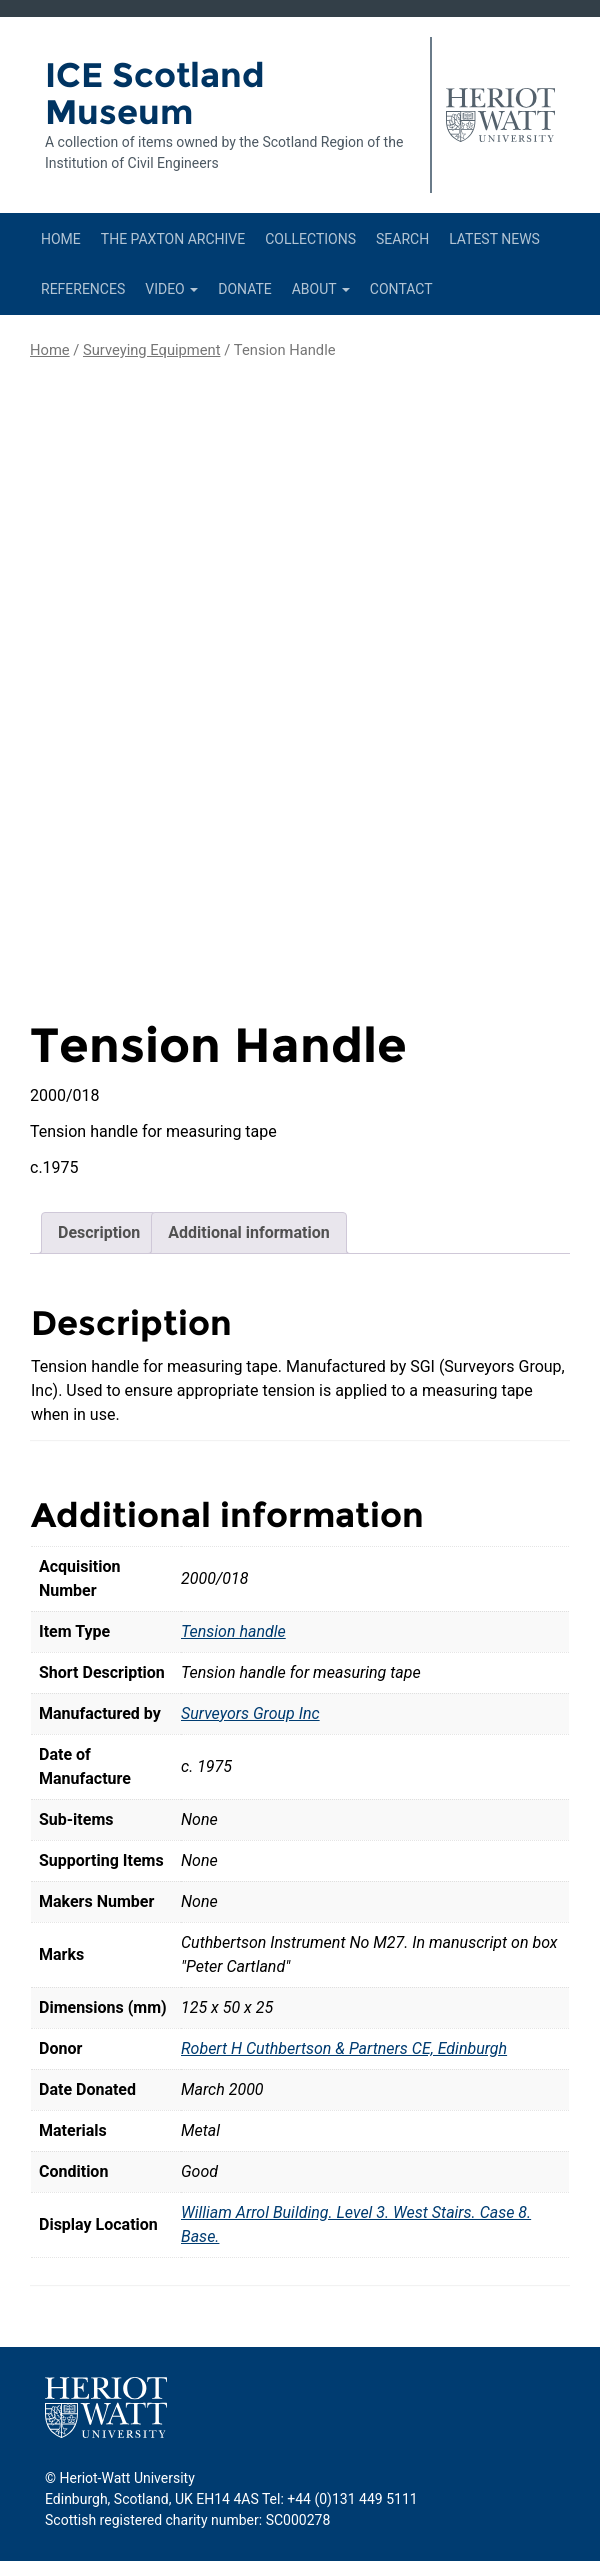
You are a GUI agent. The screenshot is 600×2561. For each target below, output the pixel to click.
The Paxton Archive (173, 239)
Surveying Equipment (152, 350)
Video (171, 289)
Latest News (494, 239)
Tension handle (233, 1631)
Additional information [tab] (248, 1232)
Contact (401, 289)
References (83, 289)
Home (61, 239)
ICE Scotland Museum (155, 93)
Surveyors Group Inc (250, 1713)
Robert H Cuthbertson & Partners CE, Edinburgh (344, 2048)
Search (402, 239)
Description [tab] (99, 1232)
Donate (245, 289)
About (321, 289)
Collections (310, 239)
